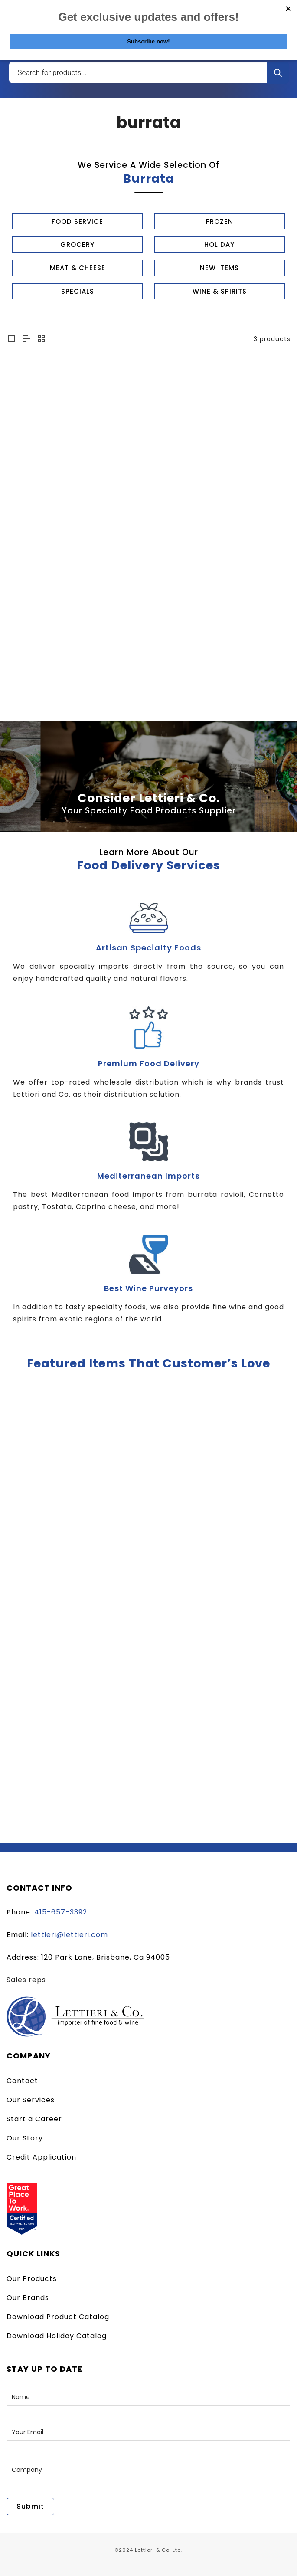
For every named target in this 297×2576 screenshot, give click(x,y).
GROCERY (77, 244)
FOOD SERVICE (77, 221)
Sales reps (26, 1980)
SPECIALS (77, 291)
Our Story (25, 2138)
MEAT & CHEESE (77, 267)
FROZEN (219, 221)
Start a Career (34, 2119)
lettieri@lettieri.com (69, 1935)
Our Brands (28, 2298)
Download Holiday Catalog (57, 2336)
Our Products (32, 2279)
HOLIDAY (219, 244)
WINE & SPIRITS (220, 291)
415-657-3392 (60, 1912)
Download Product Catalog (58, 2317)
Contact (22, 2081)
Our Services (31, 2100)
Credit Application (41, 2157)
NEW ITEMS (219, 267)
